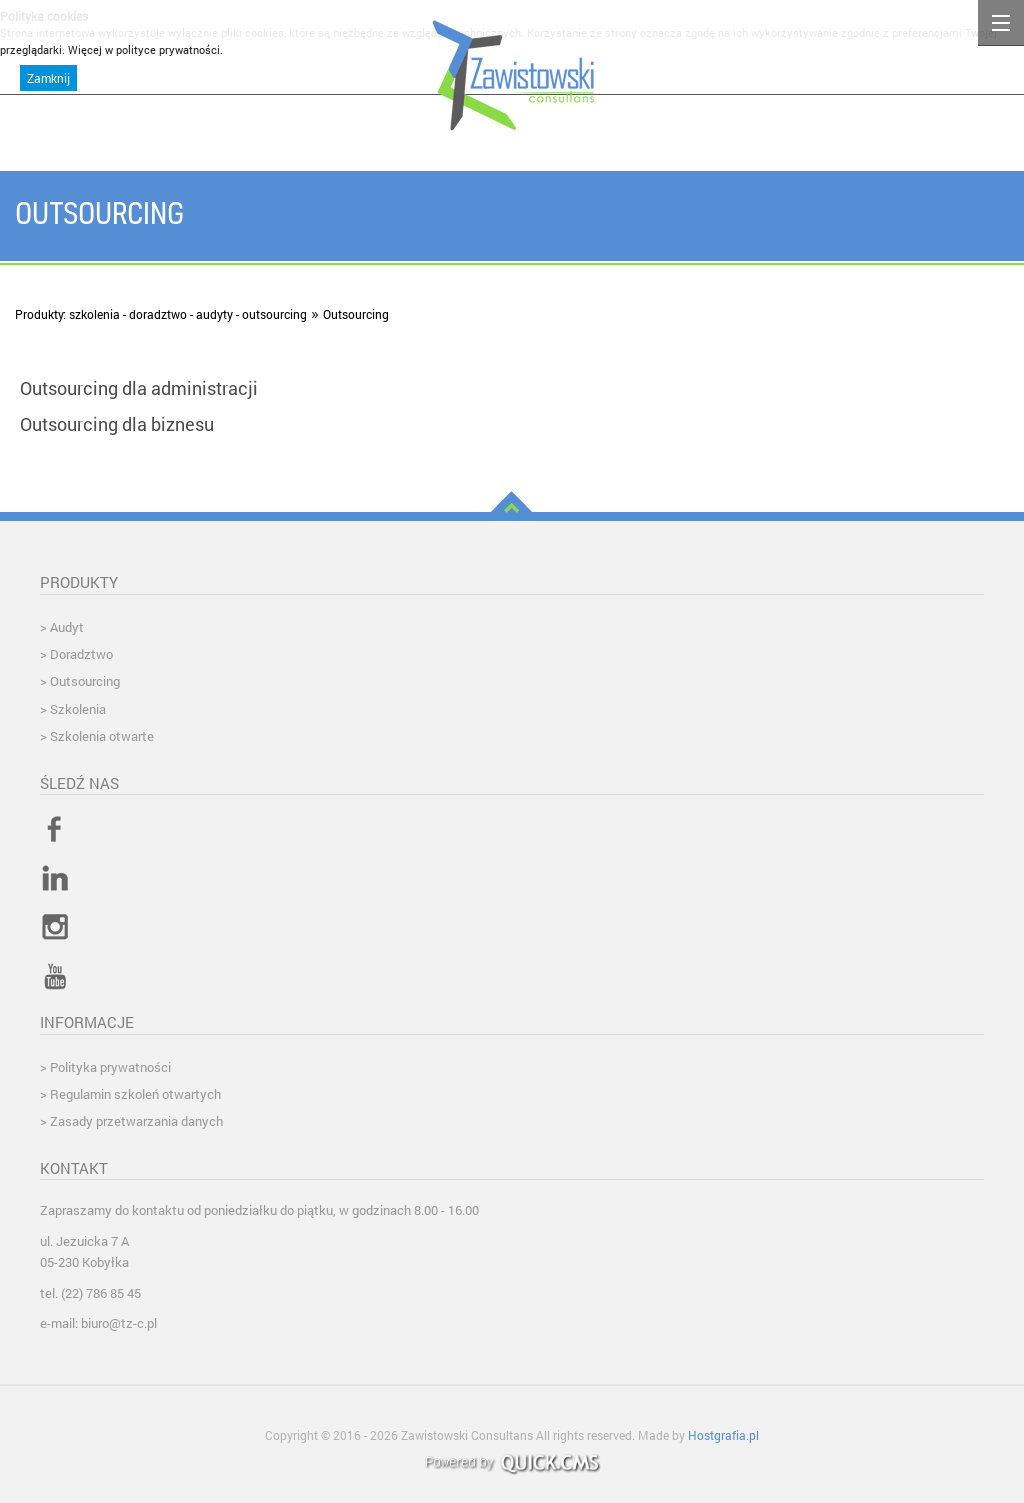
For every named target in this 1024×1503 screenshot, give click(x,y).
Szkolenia (78, 709)
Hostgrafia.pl (723, 1435)
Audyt (67, 627)
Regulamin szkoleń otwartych (135, 1094)
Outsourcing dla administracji (139, 388)
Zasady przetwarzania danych (136, 1121)
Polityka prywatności (110, 1067)
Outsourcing (356, 314)
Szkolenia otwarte (102, 736)
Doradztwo (81, 654)
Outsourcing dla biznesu (117, 424)
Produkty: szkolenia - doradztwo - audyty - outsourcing (161, 314)
